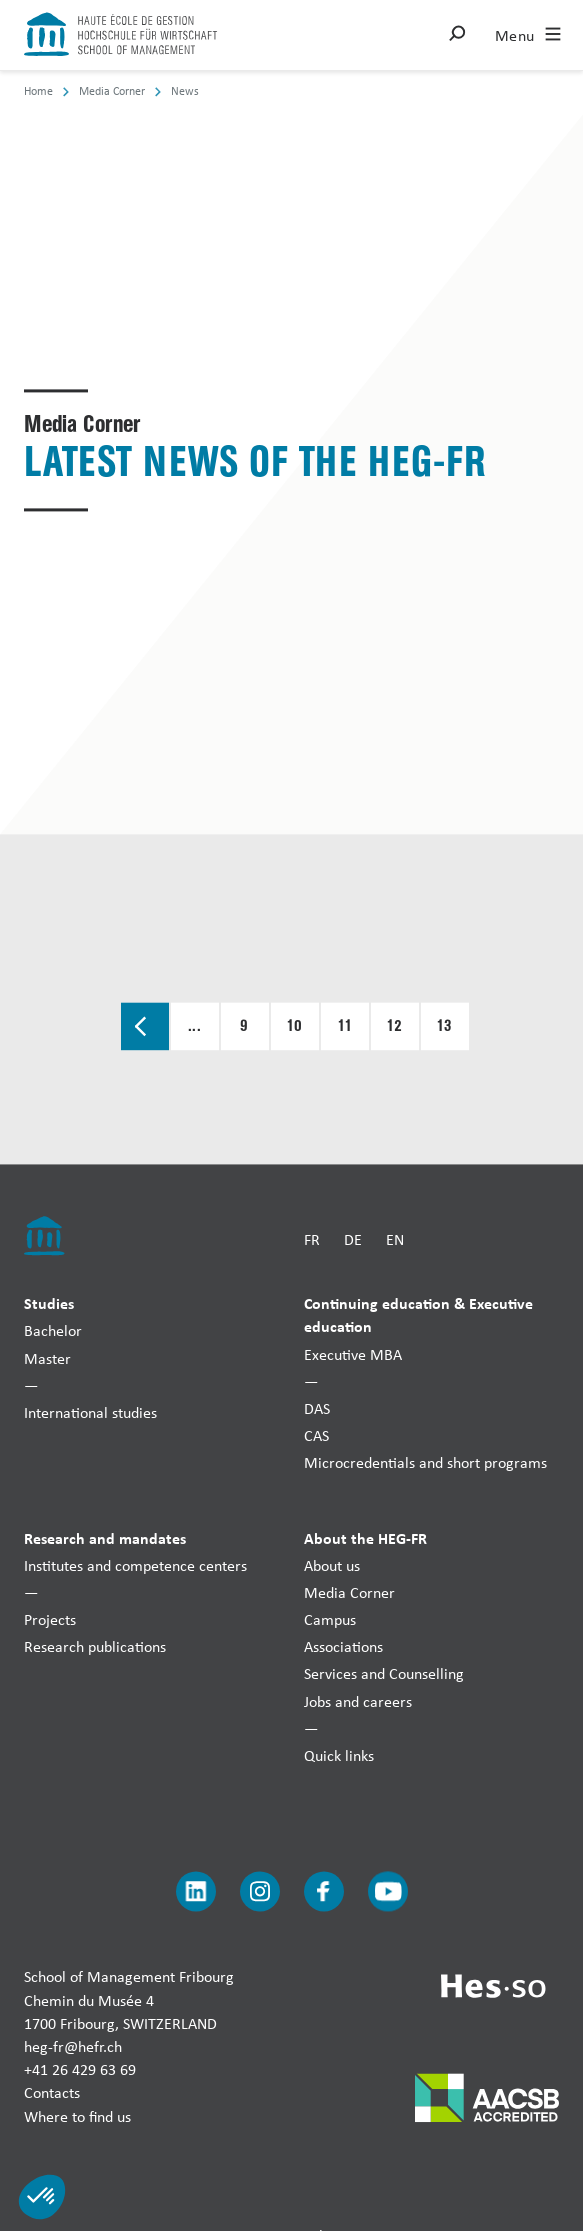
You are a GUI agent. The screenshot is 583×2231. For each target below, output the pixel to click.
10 (295, 1027)
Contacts (52, 2093)
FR (312, 1239)
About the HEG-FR (365, 1538)
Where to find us (77, 2116)
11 (345, 1027)
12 (395, 1027)
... (194, 1027)
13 (445, 1027)
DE (353, 1239)
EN (395, 1239)
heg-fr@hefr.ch (73, 2046)
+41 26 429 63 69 (80, 2070)
